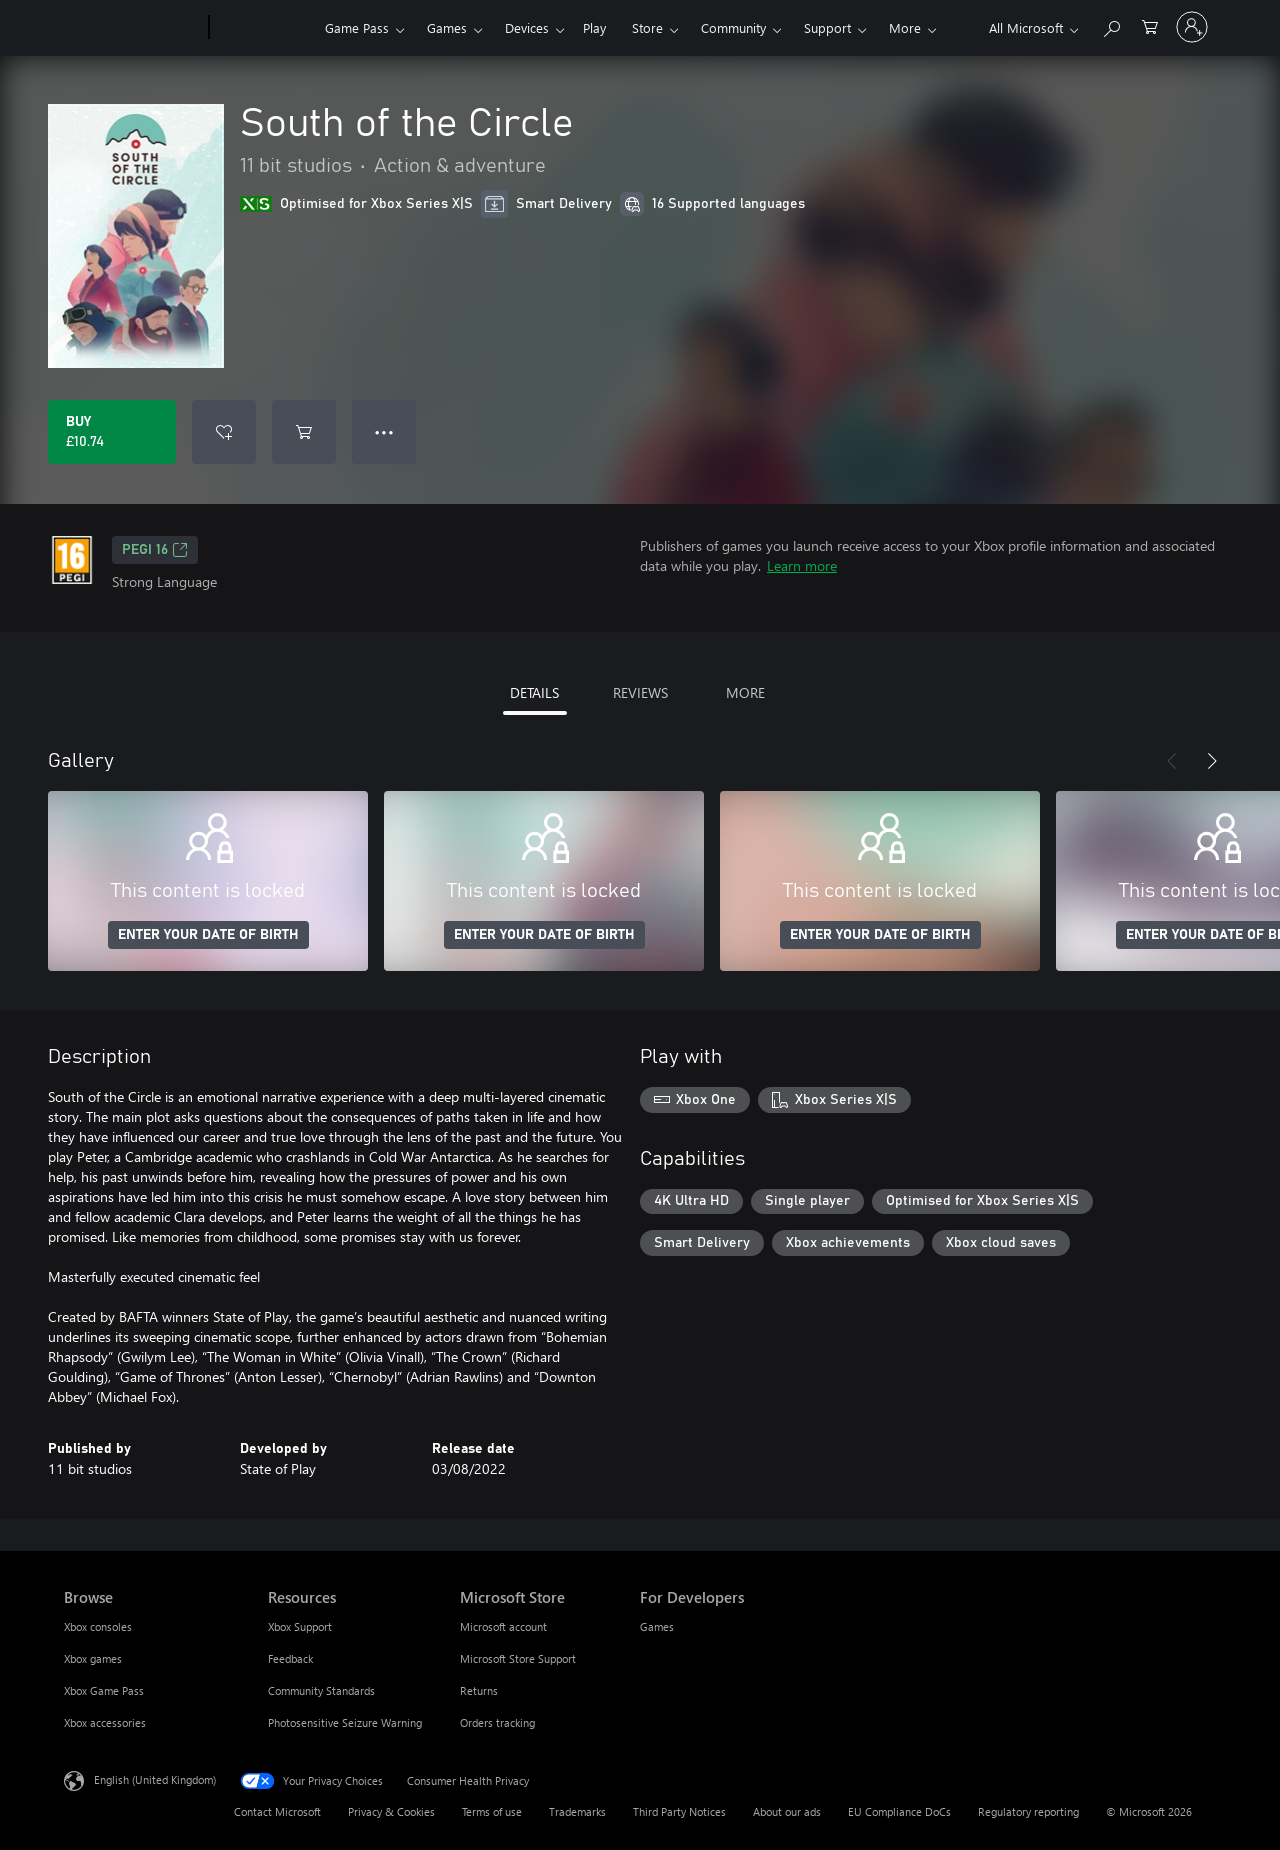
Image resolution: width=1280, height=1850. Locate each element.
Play (594, 27)
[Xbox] (264, 28)
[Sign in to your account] (1192, 27)
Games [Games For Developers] (657, 1626)
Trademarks (577, 1811)
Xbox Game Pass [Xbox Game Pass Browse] (104, 1690)
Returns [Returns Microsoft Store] (479, 1690)
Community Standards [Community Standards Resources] (321, 1690)
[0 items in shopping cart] (1150, 25)
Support (827, 27)
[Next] (1212, 761)
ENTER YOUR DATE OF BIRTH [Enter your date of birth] (208, 935)
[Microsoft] (132, 28)
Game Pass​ (357, 27)
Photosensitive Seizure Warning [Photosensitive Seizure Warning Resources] (345, 1722)
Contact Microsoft (277, 1811)
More (905, 27)
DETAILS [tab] (534, 692)
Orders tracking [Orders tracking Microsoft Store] (497, 1722)
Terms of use (492, 1811)
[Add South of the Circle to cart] (304, 432)
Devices (527, 27)
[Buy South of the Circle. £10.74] (112, 432)
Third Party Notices (679, 1811)
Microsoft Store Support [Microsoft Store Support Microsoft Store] (518, 1658)
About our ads (787, 1811)
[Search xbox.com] (1111, 25)
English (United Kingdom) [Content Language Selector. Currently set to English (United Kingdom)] (155, 1779)
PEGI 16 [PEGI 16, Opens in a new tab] (155, 550)
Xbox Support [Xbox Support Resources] (300, 1626)
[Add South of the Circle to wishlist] (224, 432)
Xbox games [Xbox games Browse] (93, 1658)
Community (733, 27)
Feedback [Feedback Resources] (290, 1658)
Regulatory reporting (1028, 1811)
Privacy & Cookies (391, 1811)
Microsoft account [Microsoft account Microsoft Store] (503, 1626)
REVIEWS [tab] (640, 692)
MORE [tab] (745, 692)
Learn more (802, 565)
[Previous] (1172, 761)
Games (447, 27)
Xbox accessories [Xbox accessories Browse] (105, 1722)
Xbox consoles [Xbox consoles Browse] (98, 1626)
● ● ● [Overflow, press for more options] (384, 431)
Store (647, 27)
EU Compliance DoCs (899, 1811)
